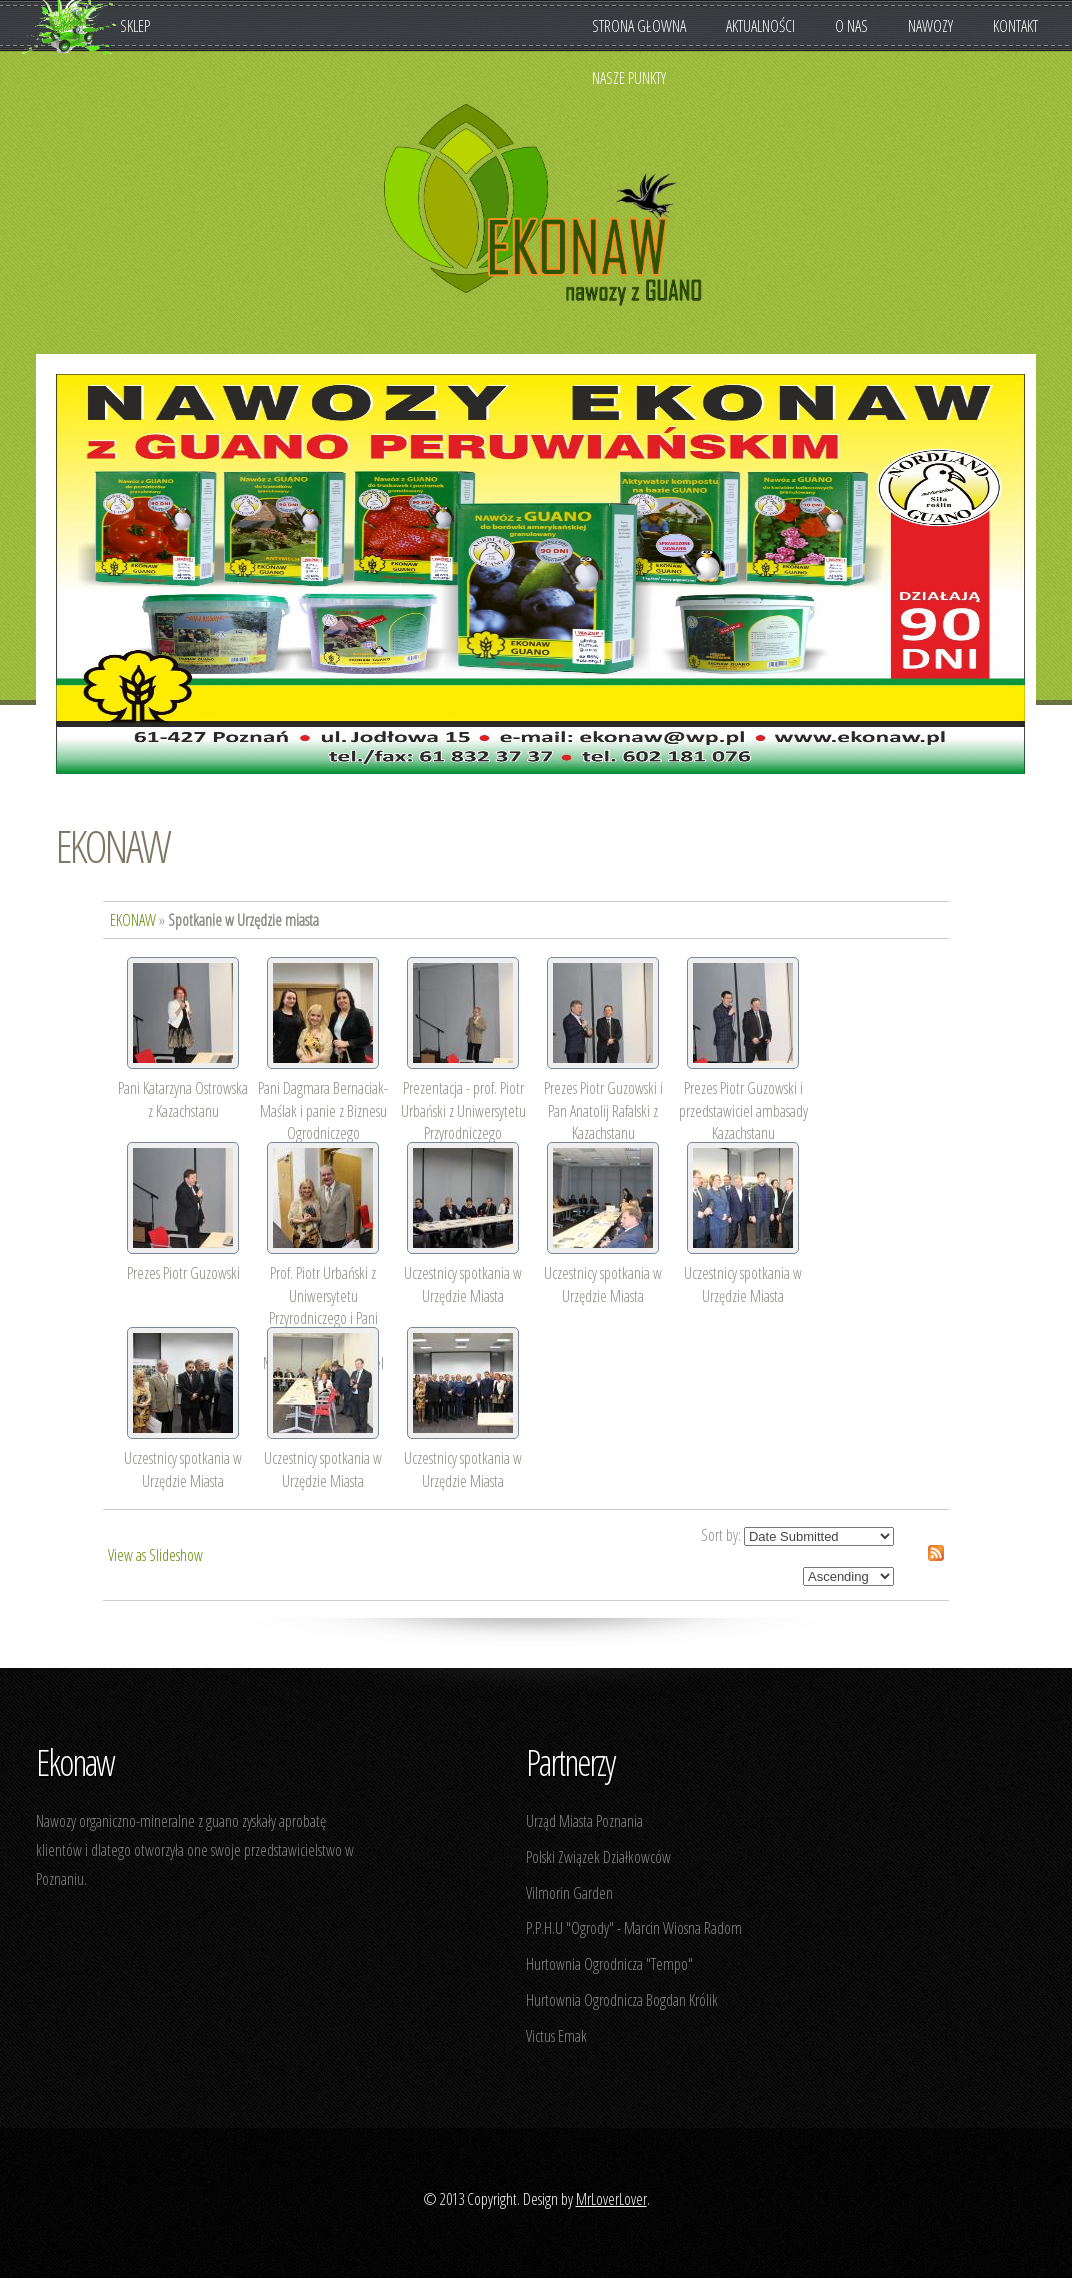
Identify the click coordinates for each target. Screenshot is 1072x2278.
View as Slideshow (155, 1555)
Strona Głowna (639, 26)
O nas (861, 26)
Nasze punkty (629, 78)
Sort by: (721, 1535)
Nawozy (940, 26)
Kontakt (1015, 26)
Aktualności (760, 26)
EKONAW (112, 845)
